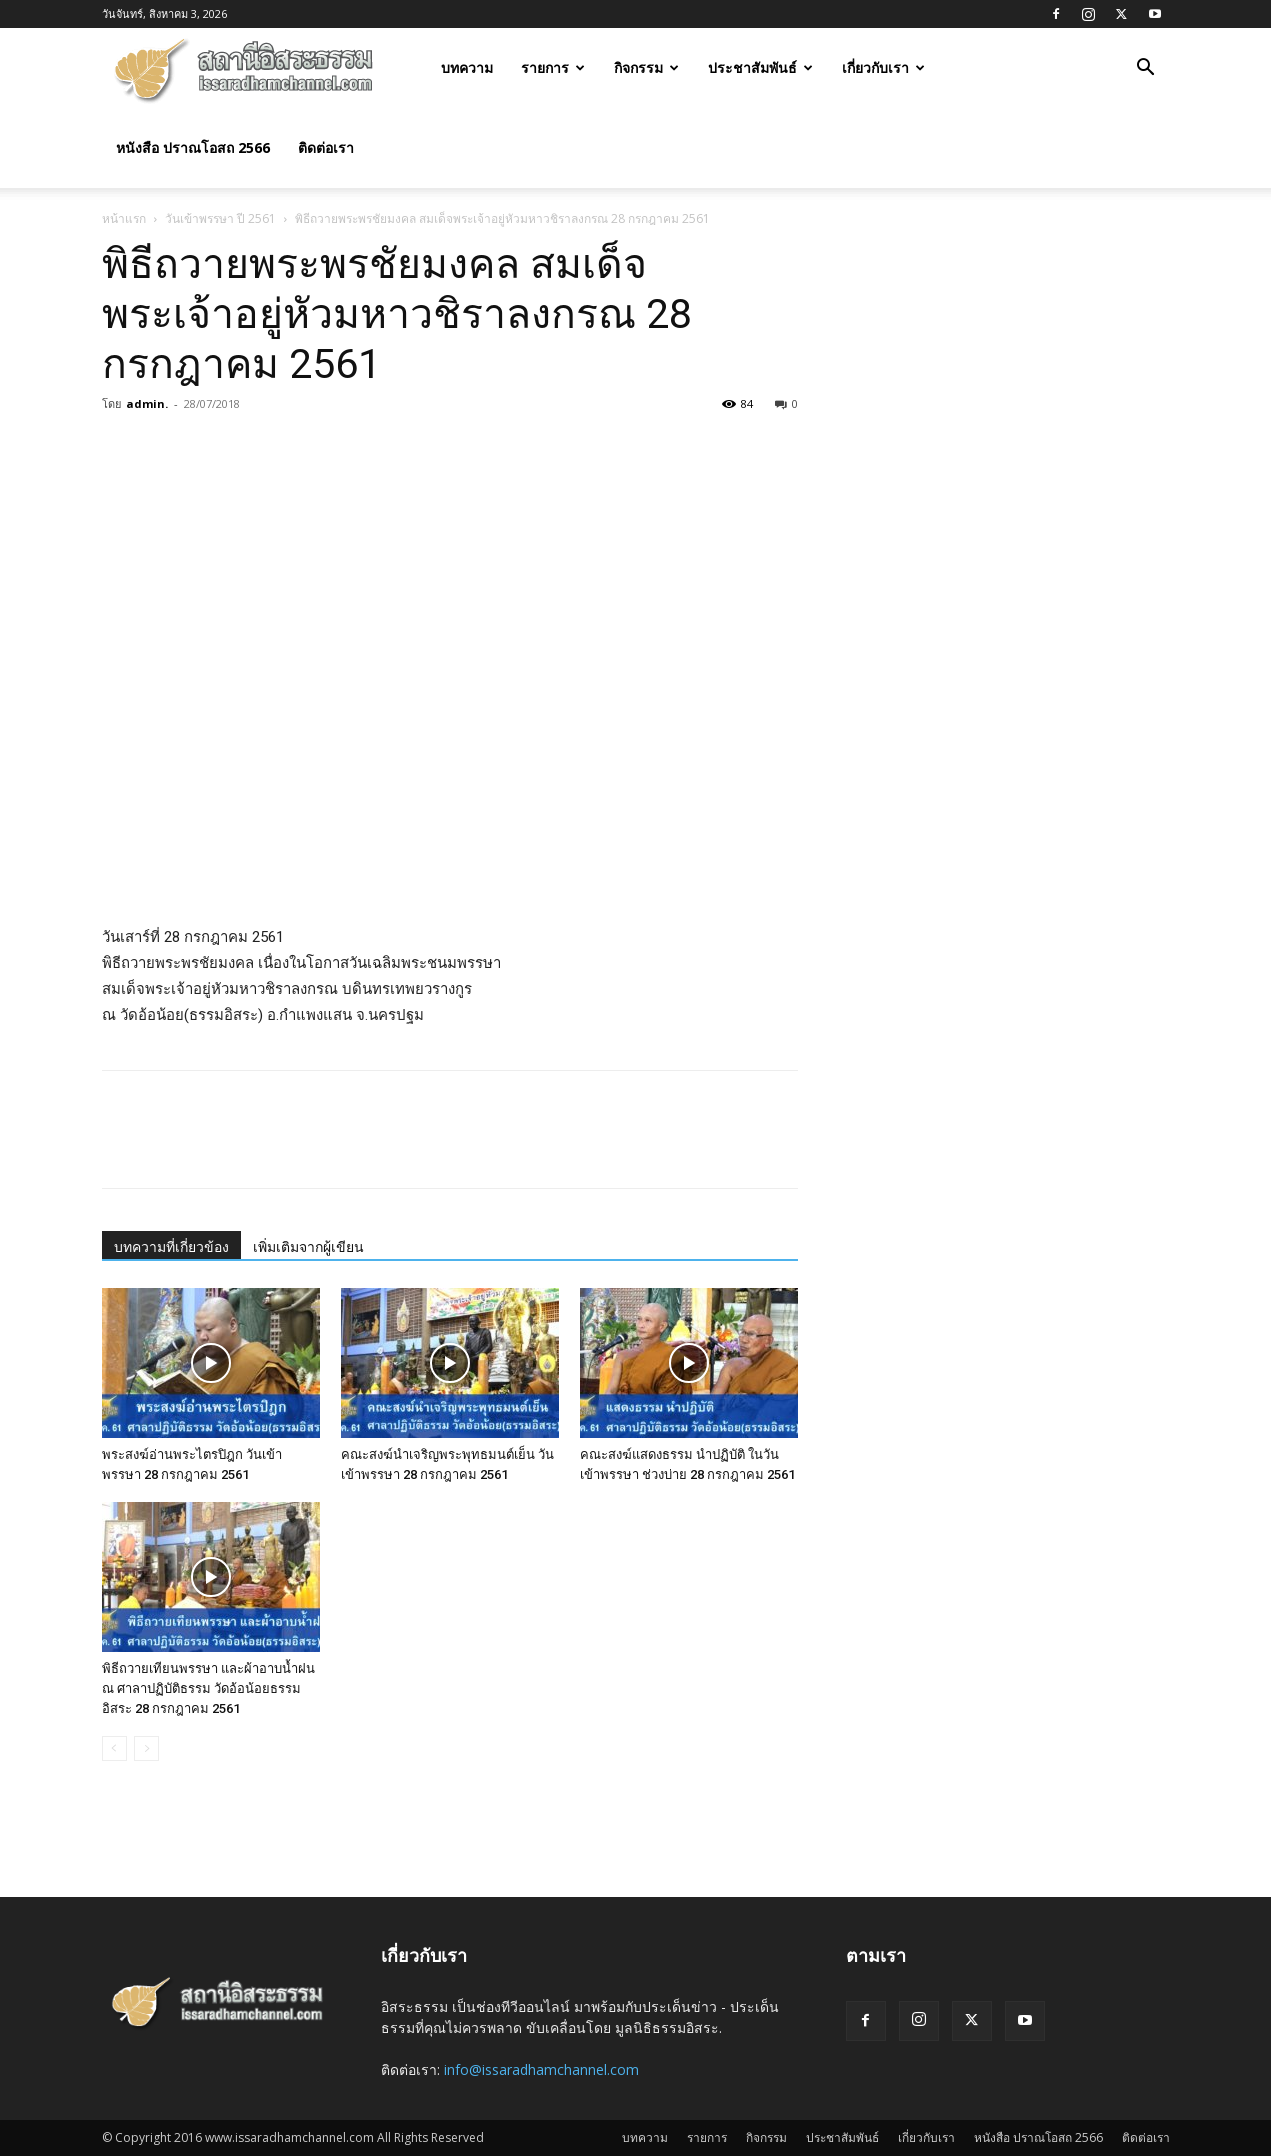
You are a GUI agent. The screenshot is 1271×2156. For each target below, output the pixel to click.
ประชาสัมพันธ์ (760, 67)
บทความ (467, 67)
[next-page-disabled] (146, 1748)
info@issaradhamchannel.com (541, 2069)
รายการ (553, 67)
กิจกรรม (646, 67)
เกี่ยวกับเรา (883, 67)
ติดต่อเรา (326, 147)
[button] (1146, 69)
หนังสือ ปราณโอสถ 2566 (193, 147)
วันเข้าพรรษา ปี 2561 (220, 218)
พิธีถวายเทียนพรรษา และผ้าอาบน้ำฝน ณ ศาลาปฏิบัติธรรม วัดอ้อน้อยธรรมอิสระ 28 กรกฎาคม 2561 (208, 1688)
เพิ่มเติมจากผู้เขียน (308, 1247)
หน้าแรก (124, 218)
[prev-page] (114, 1748)
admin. (147, 403)
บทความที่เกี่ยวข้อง (171, 1247)
